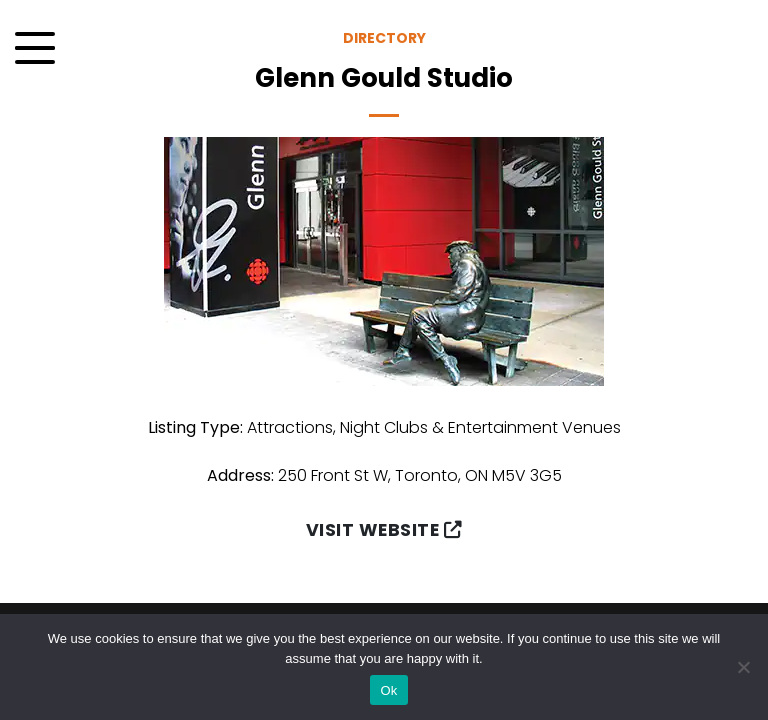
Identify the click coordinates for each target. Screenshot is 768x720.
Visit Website (384, 530)
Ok (388, 690)
